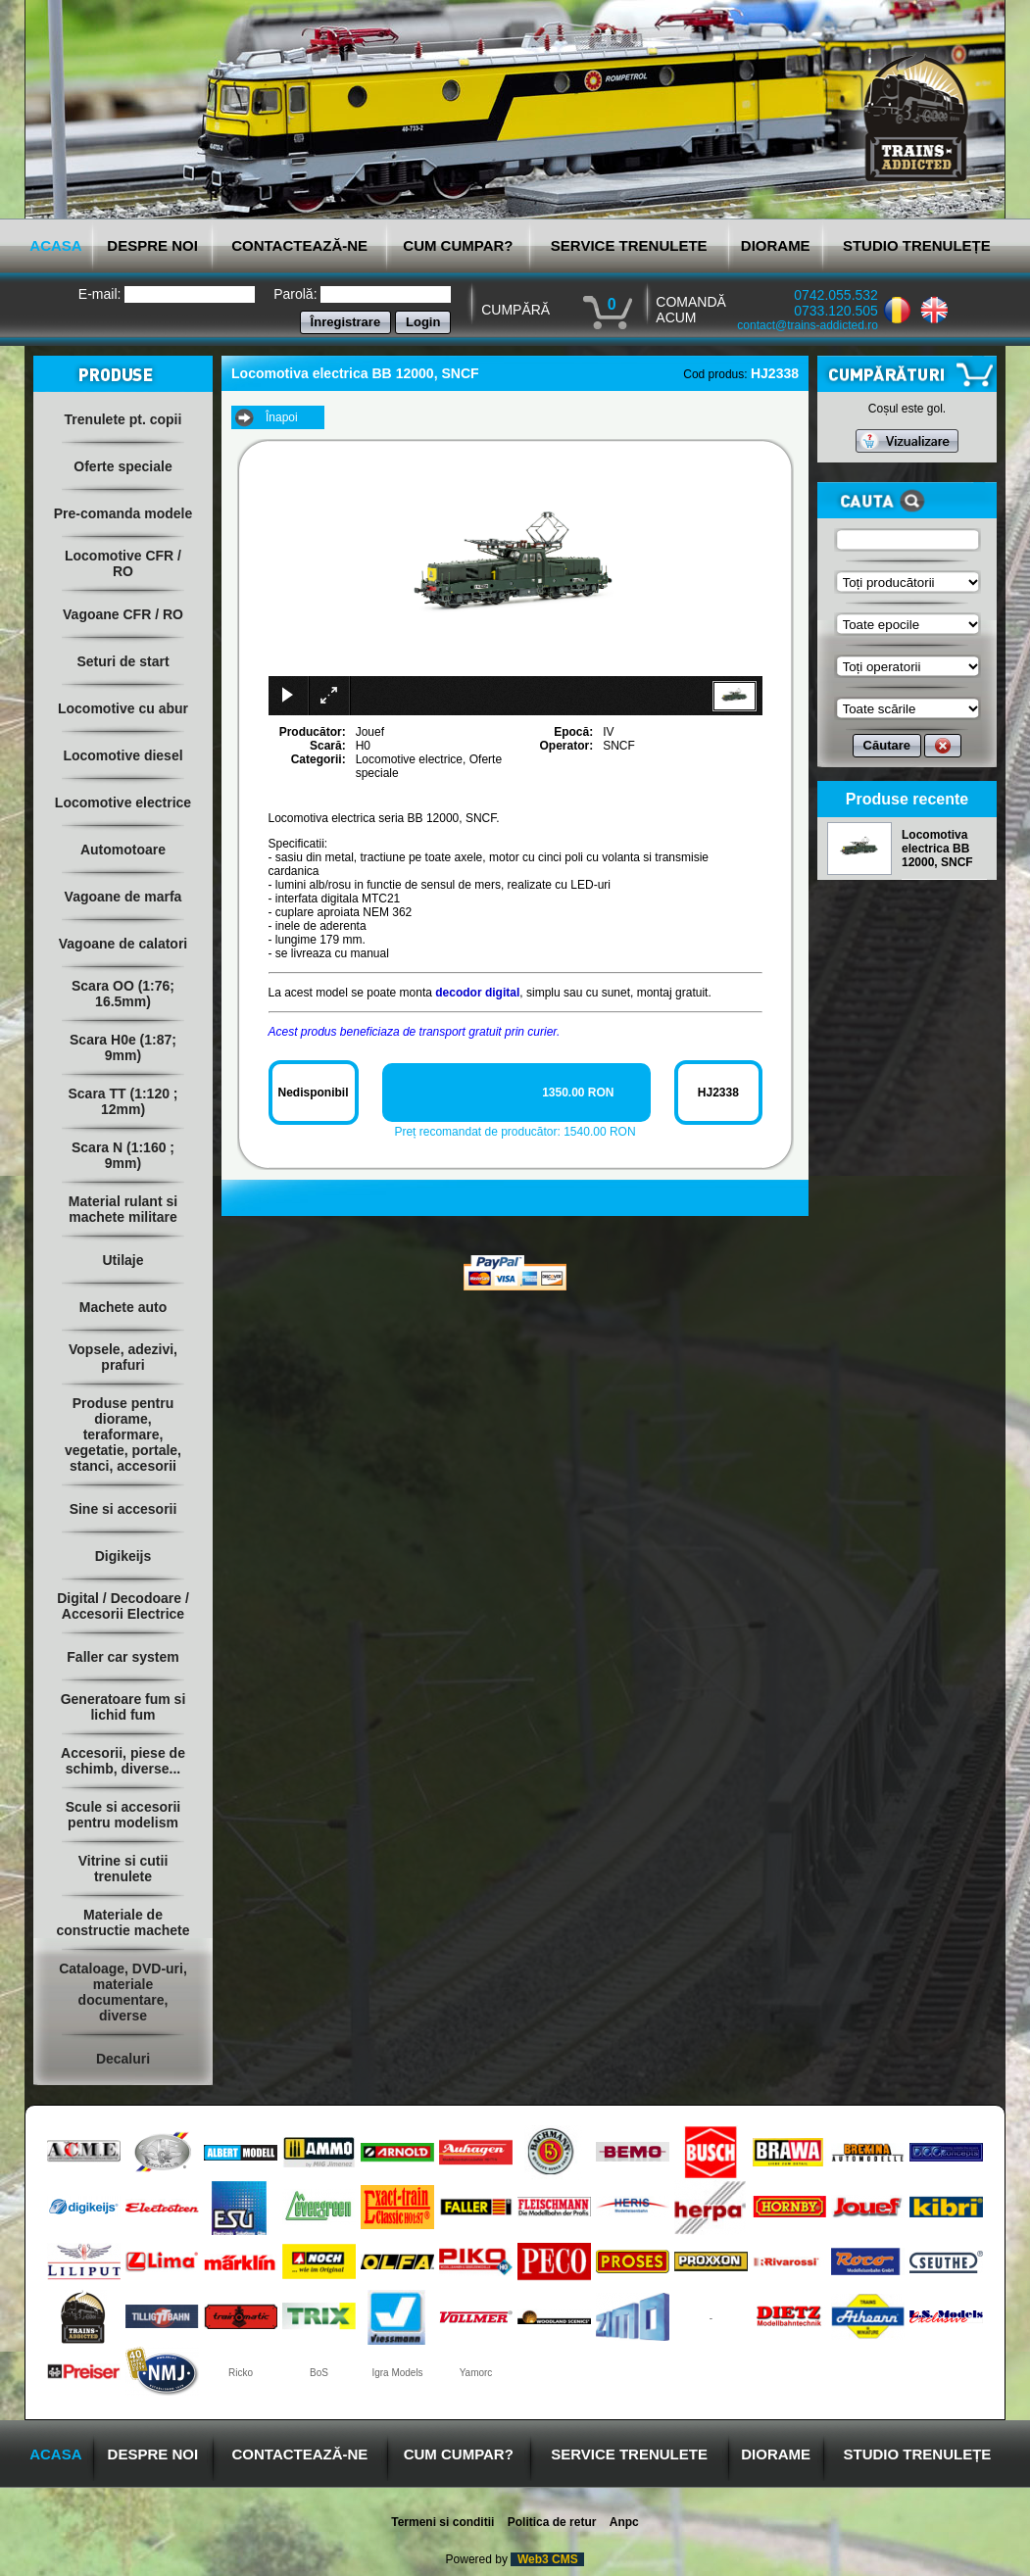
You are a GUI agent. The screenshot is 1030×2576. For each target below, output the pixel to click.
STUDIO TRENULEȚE (917, 245)
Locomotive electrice (123, 802)
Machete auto (123, 1307)
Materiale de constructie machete (122, 1922)
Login (423, 322)
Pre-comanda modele (123, 513)
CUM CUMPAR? (458, 245)
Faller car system (122, 1657)
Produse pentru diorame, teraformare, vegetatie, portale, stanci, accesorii (123, 1434)
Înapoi (282, 417)
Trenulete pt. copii (123, 419)
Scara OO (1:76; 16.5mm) (123, 993)
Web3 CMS (547, 2559)
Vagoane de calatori (123, 943)
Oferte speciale (123, 466)
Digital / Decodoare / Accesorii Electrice (123, 1606)
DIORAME (775, 245)
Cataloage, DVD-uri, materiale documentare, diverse (123, 1992)
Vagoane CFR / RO (123, 614)
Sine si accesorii (123, 1509)
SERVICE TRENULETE (629, 245)
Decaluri (123, 2058)
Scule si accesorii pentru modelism (123, 1814)
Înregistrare (346, 322)
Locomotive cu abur (123, 708)
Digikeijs (123, 1556)
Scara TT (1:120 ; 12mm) (122, 1101)
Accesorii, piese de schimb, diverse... (123, 1760)
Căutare (886, 745)
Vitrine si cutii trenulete (123, 1868)
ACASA (55, 245)
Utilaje (122, 1260)
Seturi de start (122, 661)
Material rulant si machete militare (123, 1209)
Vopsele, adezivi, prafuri (123, 1357)
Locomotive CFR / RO (123, 563)
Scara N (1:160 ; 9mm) (123, 1155)
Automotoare (123, 849)
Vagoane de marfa (123, 896)
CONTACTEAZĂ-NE (299, 245)
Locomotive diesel (122, 755)
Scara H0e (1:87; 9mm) (123, 1047)
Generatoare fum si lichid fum (123, 1707)
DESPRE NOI (152, 245)
